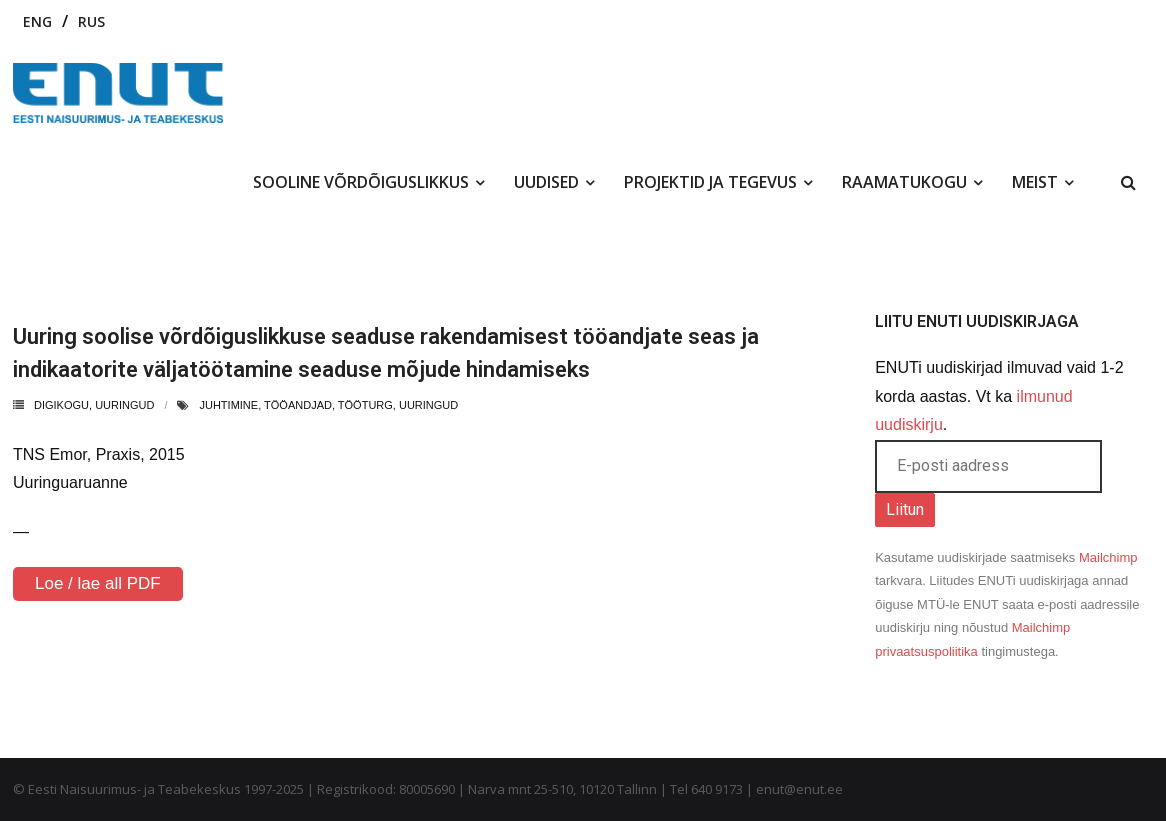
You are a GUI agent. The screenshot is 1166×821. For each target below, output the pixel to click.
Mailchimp (1108, 557)
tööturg (365, 405)
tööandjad (298, 405)
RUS (91, 21)
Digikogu (61, 405)
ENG (37, 21)
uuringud (124, 405)
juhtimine (228, 405)
